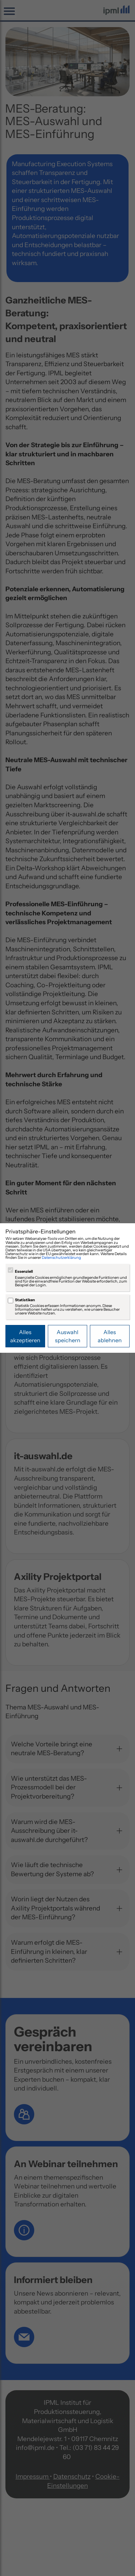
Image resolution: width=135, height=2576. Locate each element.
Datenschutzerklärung (61, 1257)
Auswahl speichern (67, 1336)
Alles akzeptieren (25, 1336)
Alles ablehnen (110, 1336)
